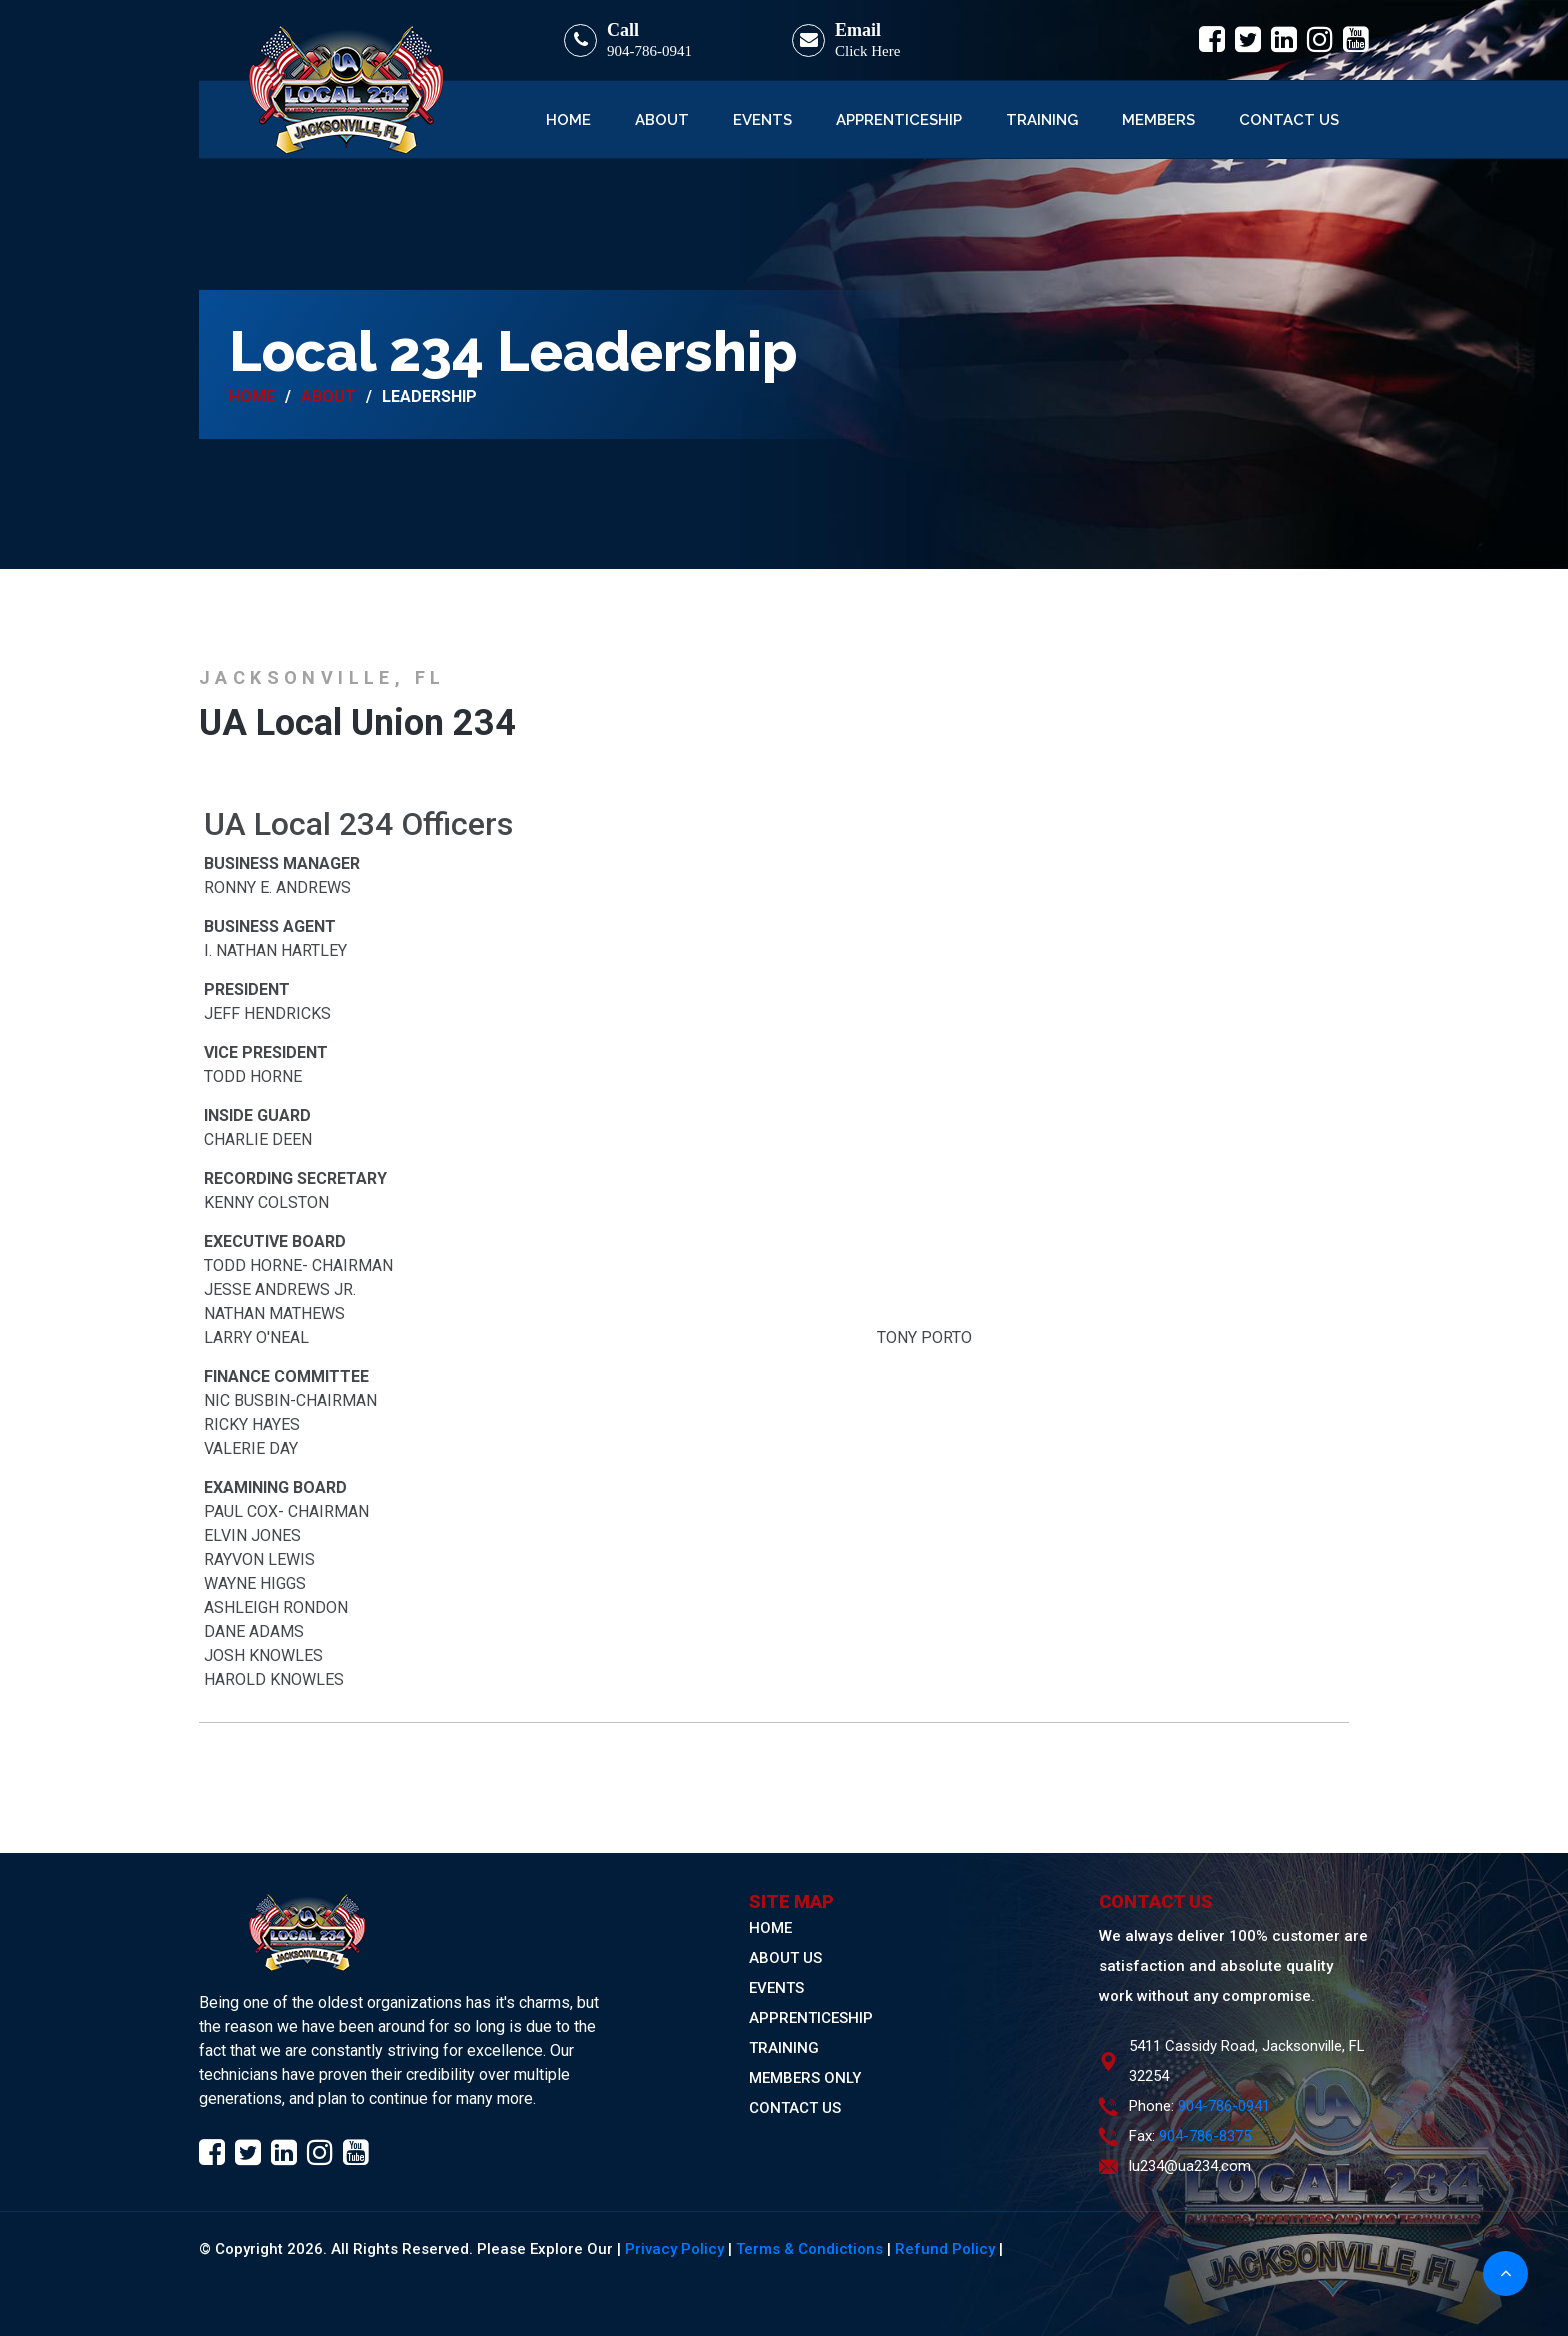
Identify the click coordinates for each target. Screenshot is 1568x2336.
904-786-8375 (1205, 2136)
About (662, 120)
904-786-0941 (649, 51)
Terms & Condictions (809, 2249)
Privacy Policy (674, 2249)
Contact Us (1289, 120)
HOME (770, 1928)
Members (1158, 120)
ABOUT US (785, 1958)
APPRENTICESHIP (811, 2018)
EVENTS (776, 1988)
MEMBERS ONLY (805, 2078)
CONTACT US (795, 2108)
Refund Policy (945, 2249)
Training (1042, 120)
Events (762, 120)
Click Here (867, 51)
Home (568, 120)
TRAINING (784, 2048)
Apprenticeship (899, 120)
